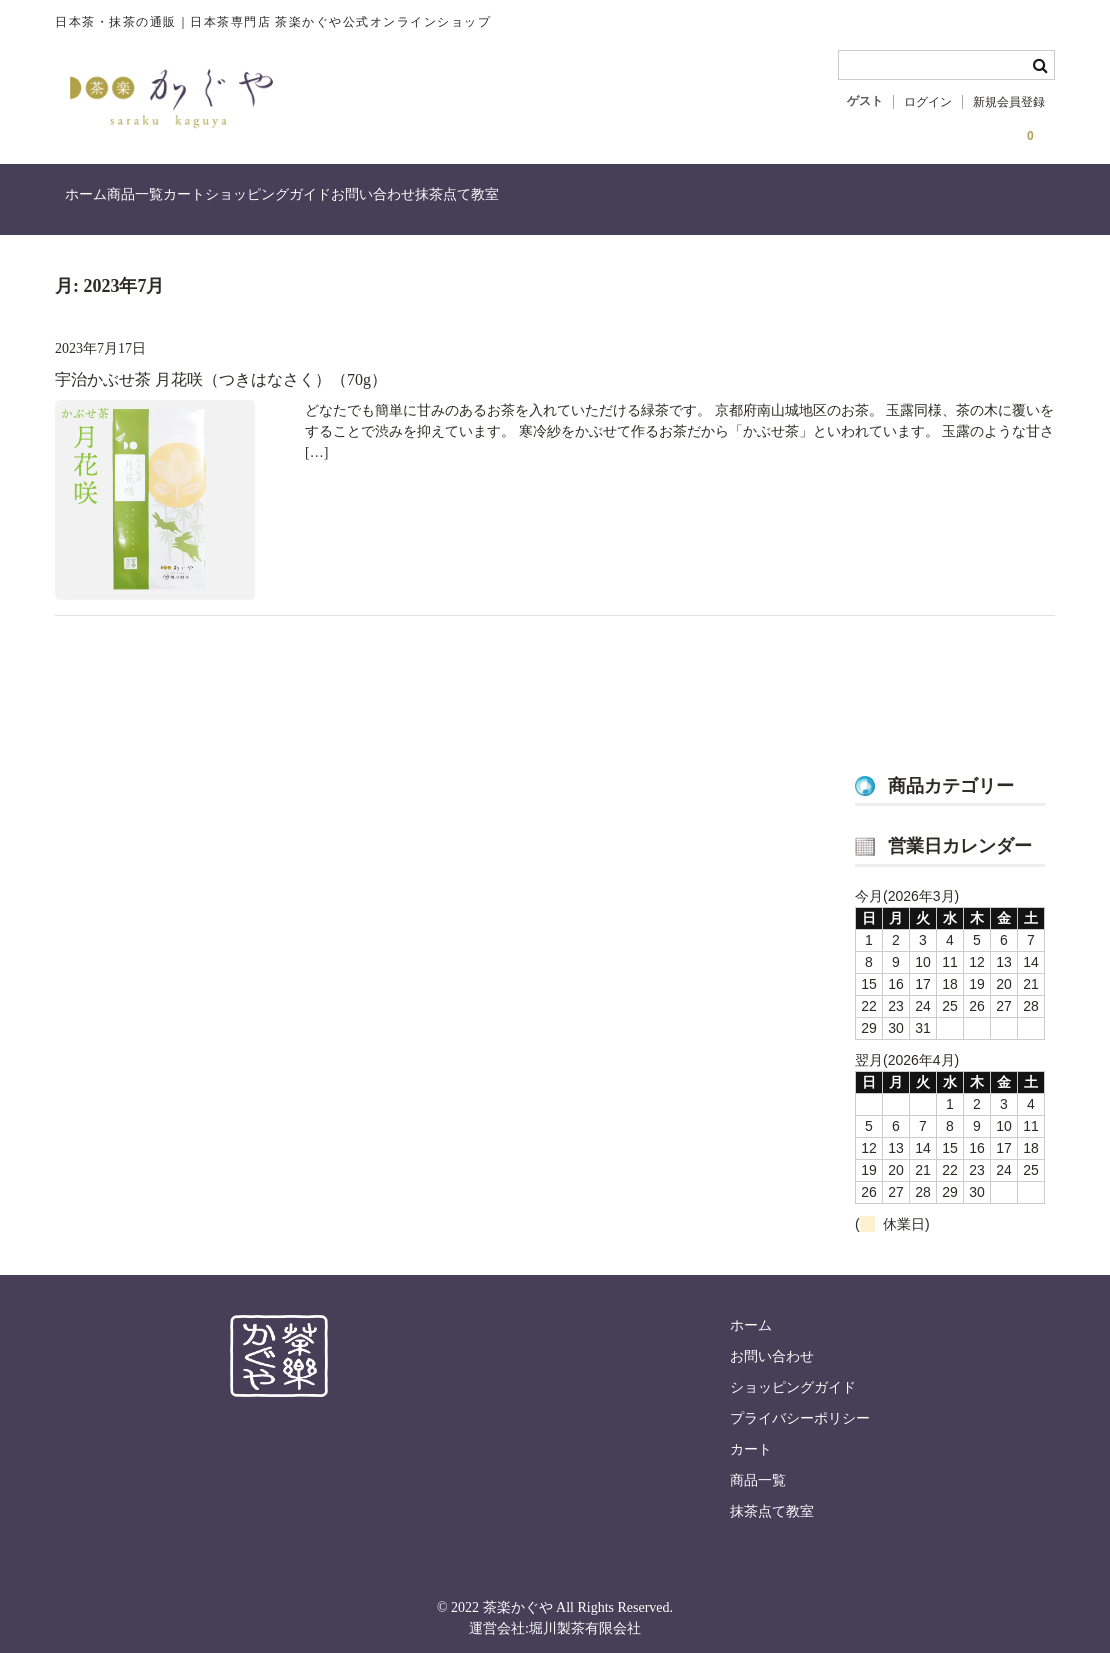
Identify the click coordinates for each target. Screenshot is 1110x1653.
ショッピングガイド (402, 202)
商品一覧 (187, 202)
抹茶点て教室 (673, 202)
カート (277, 202)
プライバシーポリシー (800, 1407)
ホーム (97, 202)
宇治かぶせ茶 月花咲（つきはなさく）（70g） (221, 368)
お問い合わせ (548, 202)
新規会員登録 (1009, 102)
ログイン (928, 102)
